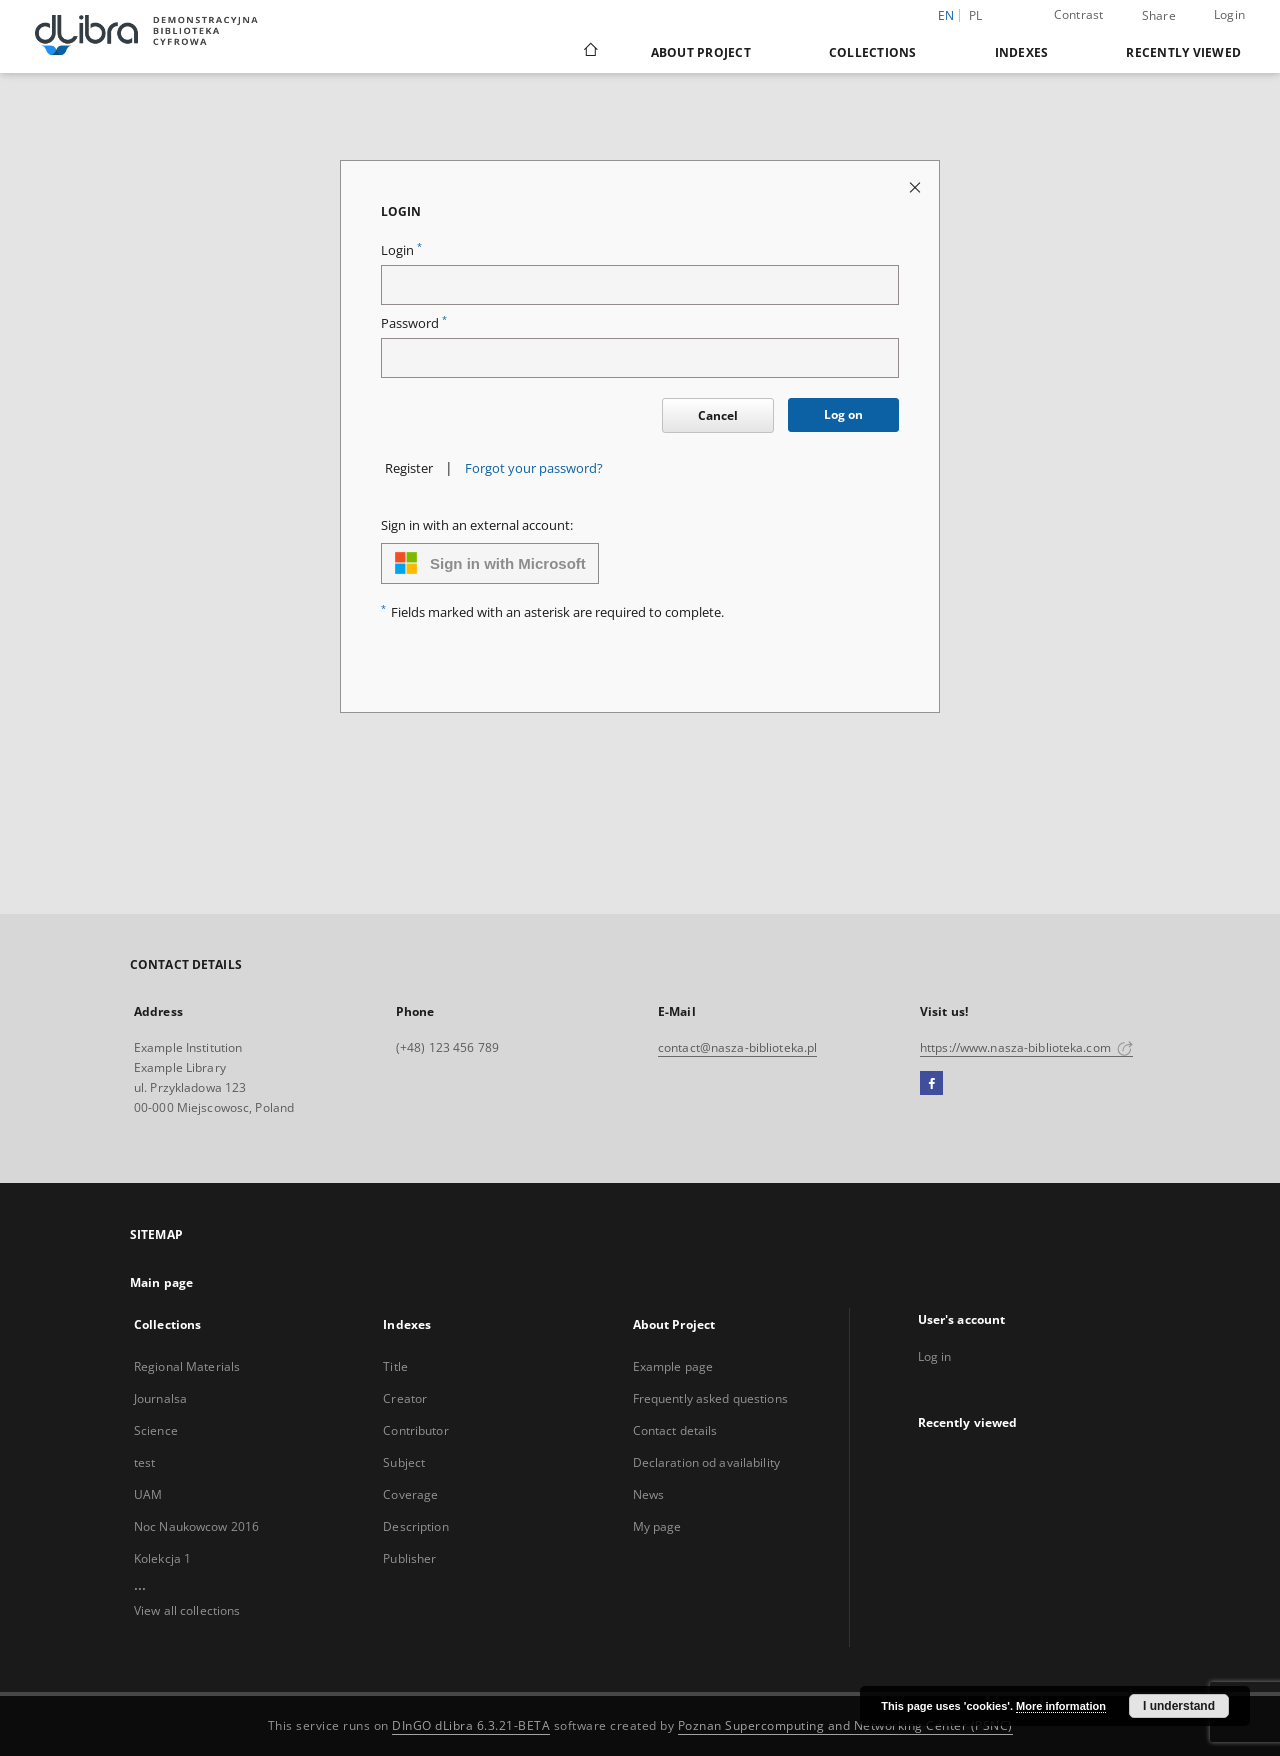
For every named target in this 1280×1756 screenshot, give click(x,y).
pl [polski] (976, 15)
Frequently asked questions (710, 1398)
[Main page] (589, 52)
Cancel (718, 415)
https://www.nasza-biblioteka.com (1026, 1047)
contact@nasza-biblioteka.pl (737, 1047)
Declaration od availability (706, 1462)
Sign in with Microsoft (490, 563)
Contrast (1079, 14)
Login (1229, 14)
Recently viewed (1183, 52)
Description (415, 1526)
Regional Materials (187, 1366)
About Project (701, 52)
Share (1159, 16)
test (144, 1462)
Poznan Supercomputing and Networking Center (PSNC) (845, 1725)
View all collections (187, 1610)
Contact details (675, 1430)
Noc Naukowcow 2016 (196, 1526)
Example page (673, 1366)
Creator (405, 1398)
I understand (1179, 1706)
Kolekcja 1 (162, 1558)
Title (395, 1366)
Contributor (415, 1430)
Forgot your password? (534, 468)
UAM (148, 1494)
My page (657, 1526)
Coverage (410, 1494)
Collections (873, 52)
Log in (935, 1356)
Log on (843, 414)
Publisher (409, 1558)
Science (156, 1430)
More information (1061, 1706)
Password (414, 323)
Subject (404, 1462)
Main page (161, 1282)
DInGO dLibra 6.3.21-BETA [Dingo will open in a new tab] (471, 1725)
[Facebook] (931, 1084)
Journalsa (160, 1398)
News (648, 1494)
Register (409, 468)
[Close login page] (916, 186)
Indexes (1022, 52)
